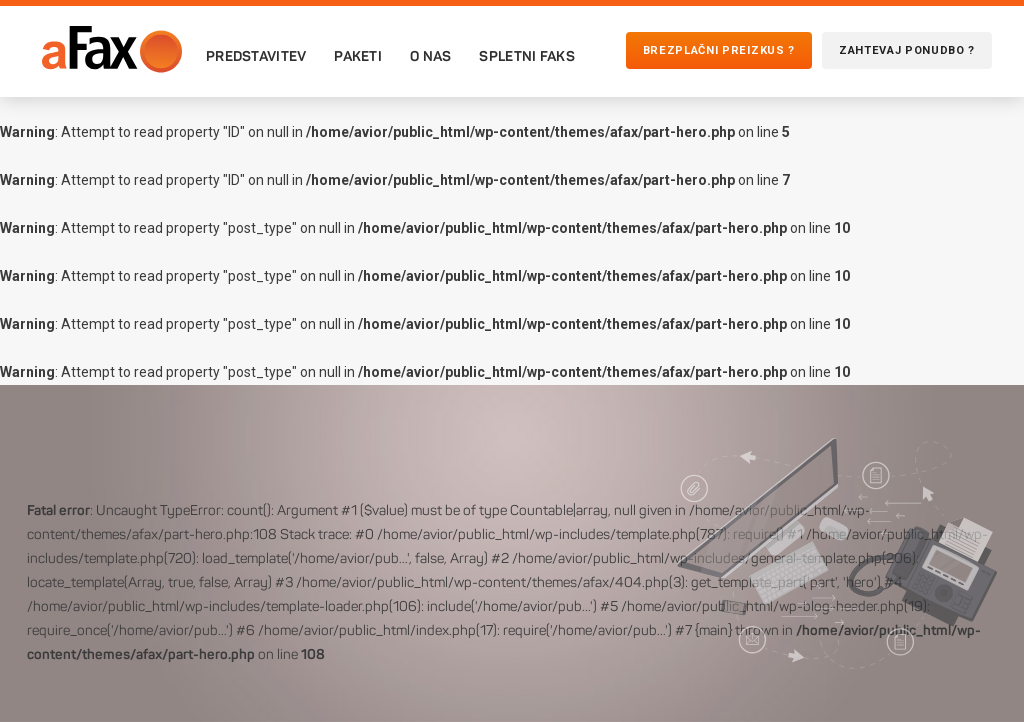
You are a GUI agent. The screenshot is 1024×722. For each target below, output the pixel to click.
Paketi (358, 56)
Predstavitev (256, 56)
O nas (430, 56)
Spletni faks (526, 56)
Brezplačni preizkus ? (719, 50)
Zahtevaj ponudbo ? (907, 50)
